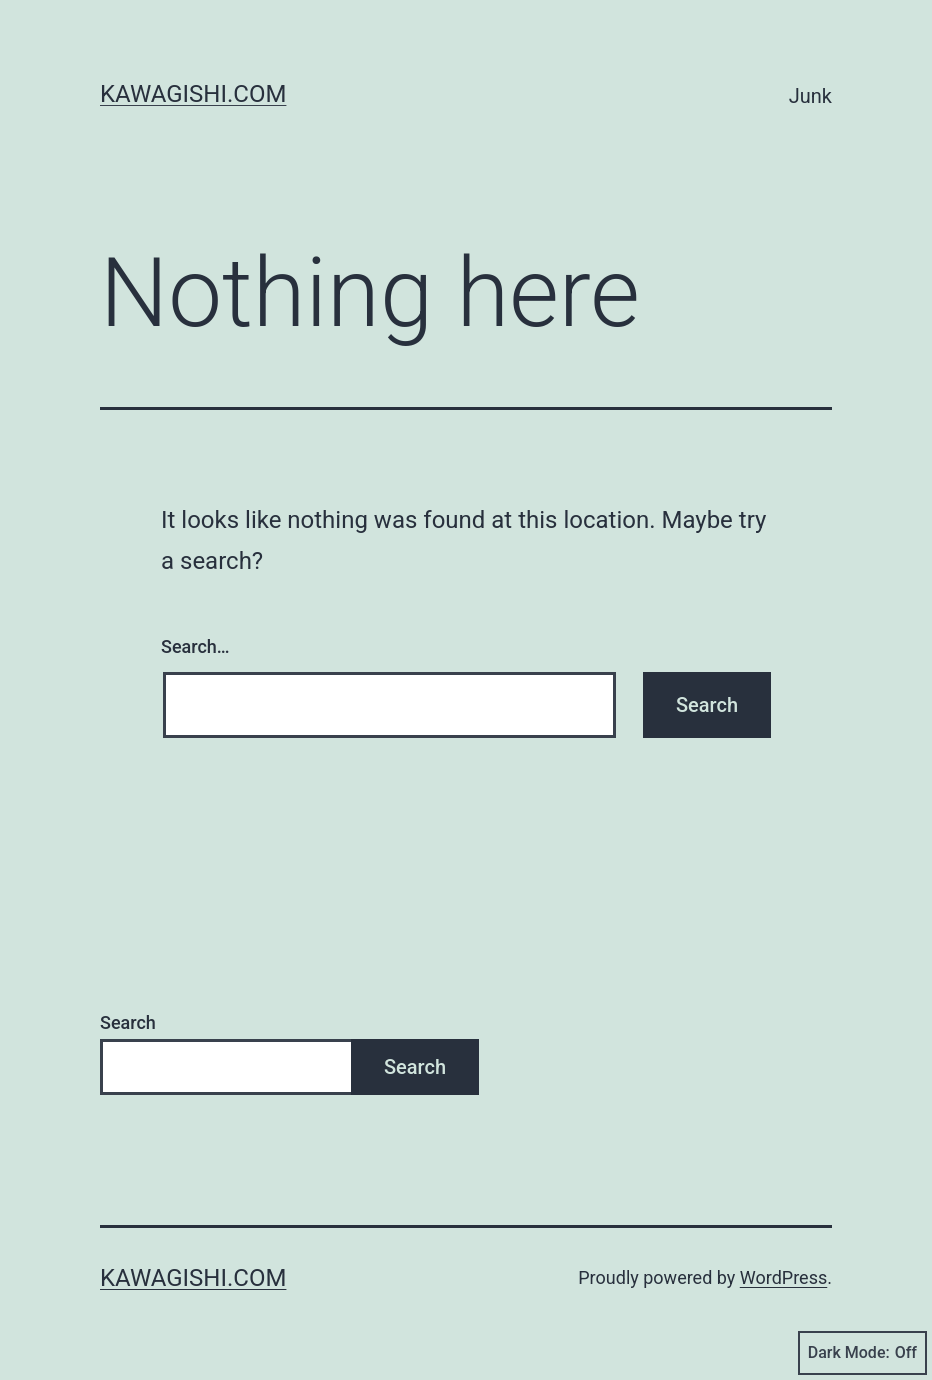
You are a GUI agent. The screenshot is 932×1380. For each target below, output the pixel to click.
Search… (195, 646)
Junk (810, 96)
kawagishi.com (193, 94)
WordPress (783, 1277)
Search (128, 1022)
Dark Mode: (862, 1353)
